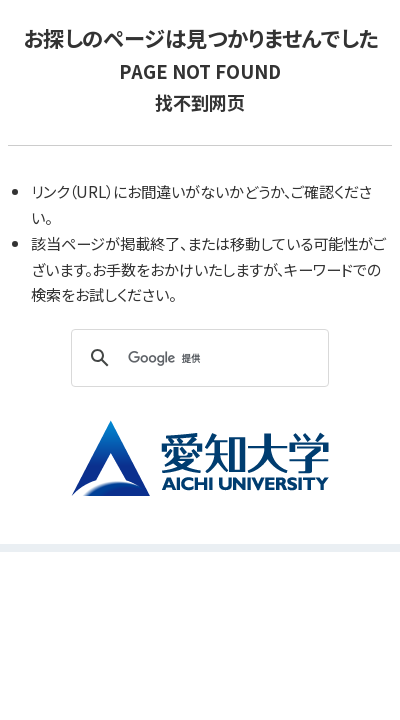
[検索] (196, 358)
